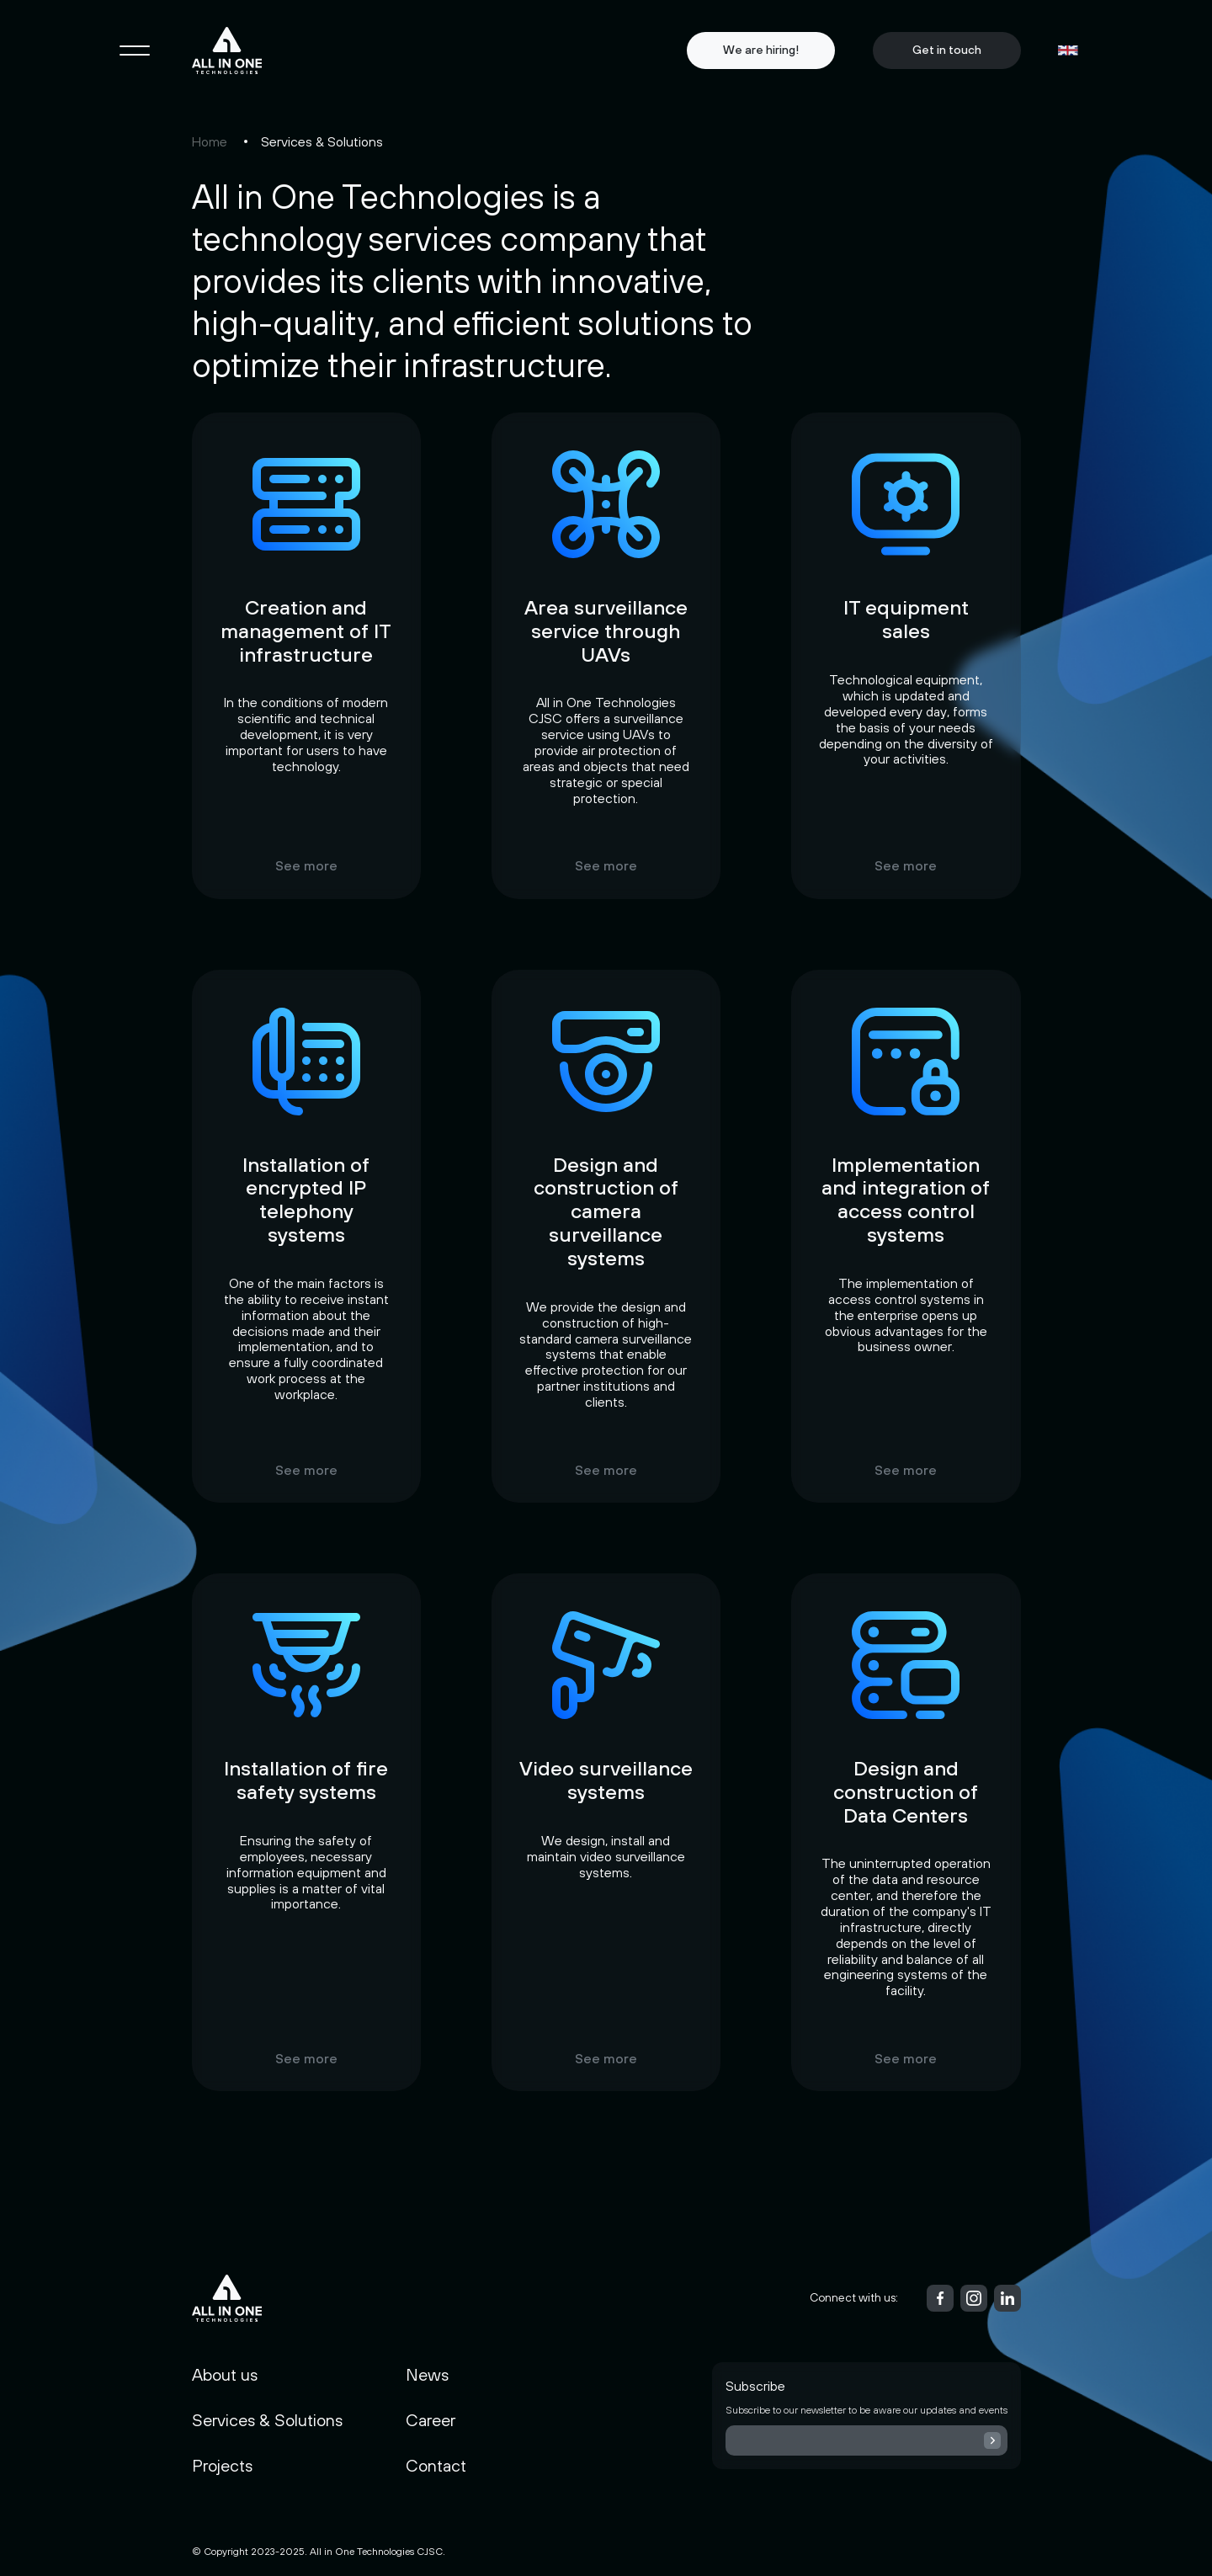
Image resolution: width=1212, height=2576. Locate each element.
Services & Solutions (267, 2420)
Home (209, 141)
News (427, 2374)
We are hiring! (761, 49)
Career (430, 2420)
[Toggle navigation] (135, 50)
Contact (436, 2465)
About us (225, 2374)
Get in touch (946, 49)
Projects (222, 2465)
